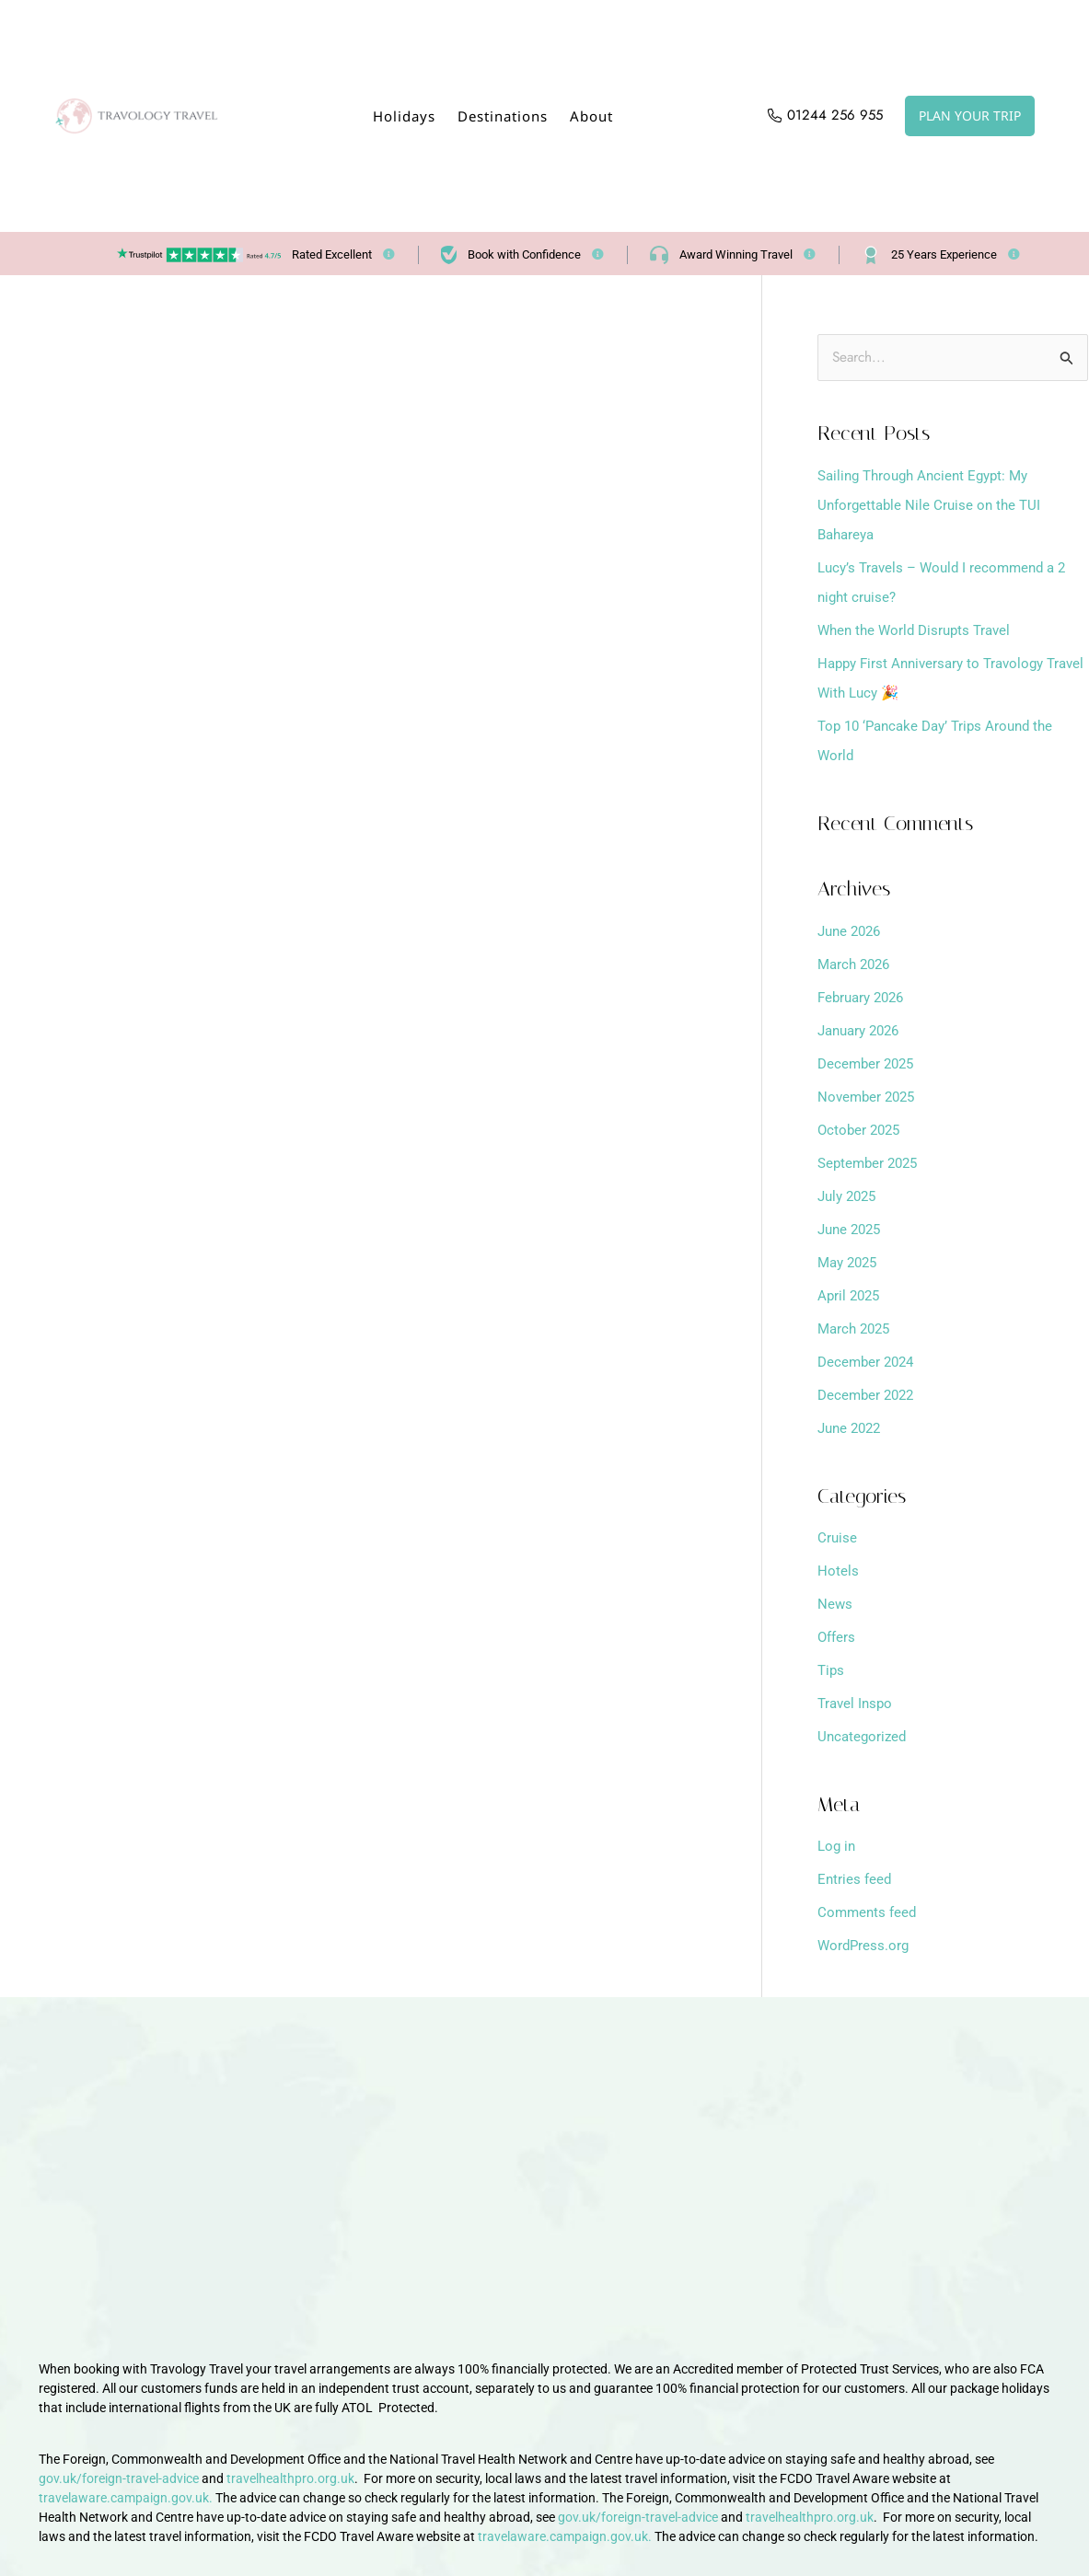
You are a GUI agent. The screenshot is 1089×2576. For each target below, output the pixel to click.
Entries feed (855, 1880)
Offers (837, 1637)
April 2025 (850, 1296)
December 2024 (868, 1362)
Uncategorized (863, 1737)
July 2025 (849, 1197)
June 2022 (851, 1429)
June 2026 (851, 932)
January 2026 (862, 1031)
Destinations (503, 116)
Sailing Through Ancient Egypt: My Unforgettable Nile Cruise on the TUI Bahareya (932, 506)
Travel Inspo (857, 1704)
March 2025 (856, 1329)
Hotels (838, 1571)
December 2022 (868, 1395)
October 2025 (861, 1130)
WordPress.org (864, 1946)
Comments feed (869, 1913)
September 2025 (870, 1163)
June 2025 (851, 1230)
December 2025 (868, 1064)
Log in (837, 1846)
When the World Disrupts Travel (919, 631)
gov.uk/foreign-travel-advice (119, 2476)
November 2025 (869, 1097)
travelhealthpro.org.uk (290, 2476)
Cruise (837, 1538)
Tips (831, 1671)
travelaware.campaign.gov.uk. (126, 2496)
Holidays (404, 116)
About (591, 116)
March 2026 (856, 965)
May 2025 (850, 1263)
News (835, 1604)
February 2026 (864, 998)
